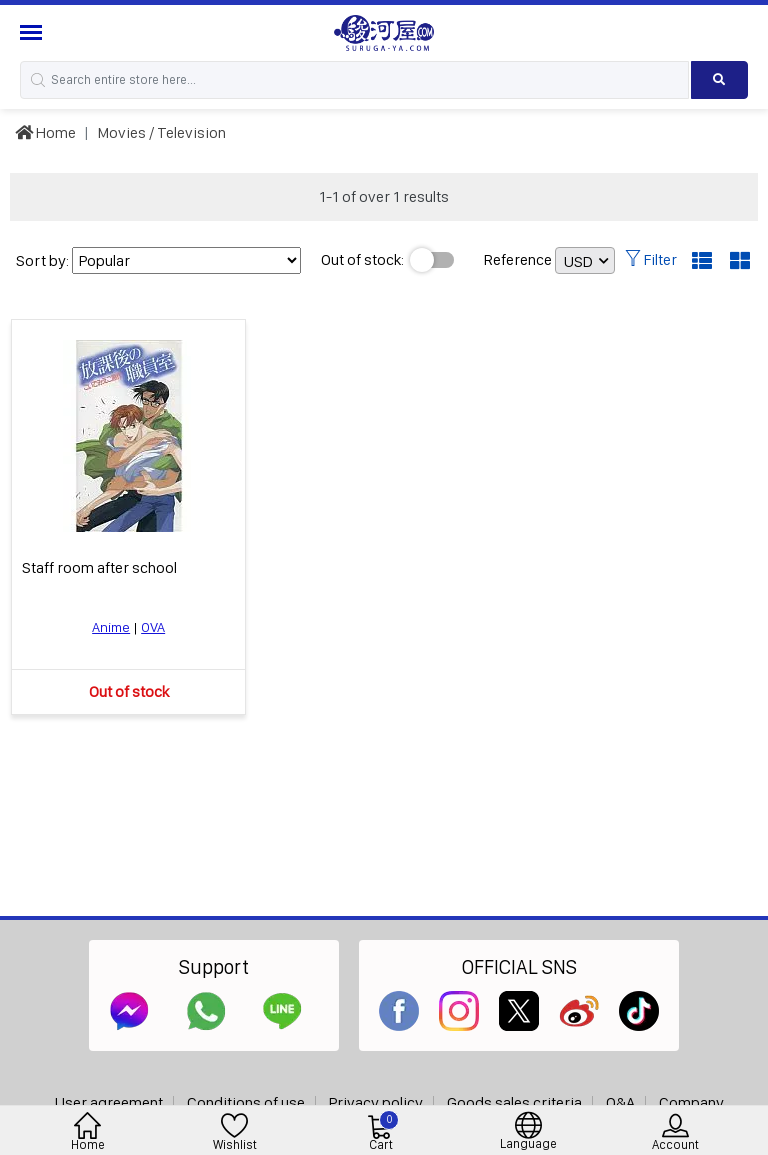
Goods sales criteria (514, 1102)
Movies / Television (161, 132)
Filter (651, 259)
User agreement (109, 1102)
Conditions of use (246, 1102)
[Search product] (719, 80)
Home (45, 132)
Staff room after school (99, 567)
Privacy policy (376, 1102)
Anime (111, 627)
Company (691, 1102)
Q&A (620, 1102)
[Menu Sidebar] (33, 32)
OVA (153, 627)
